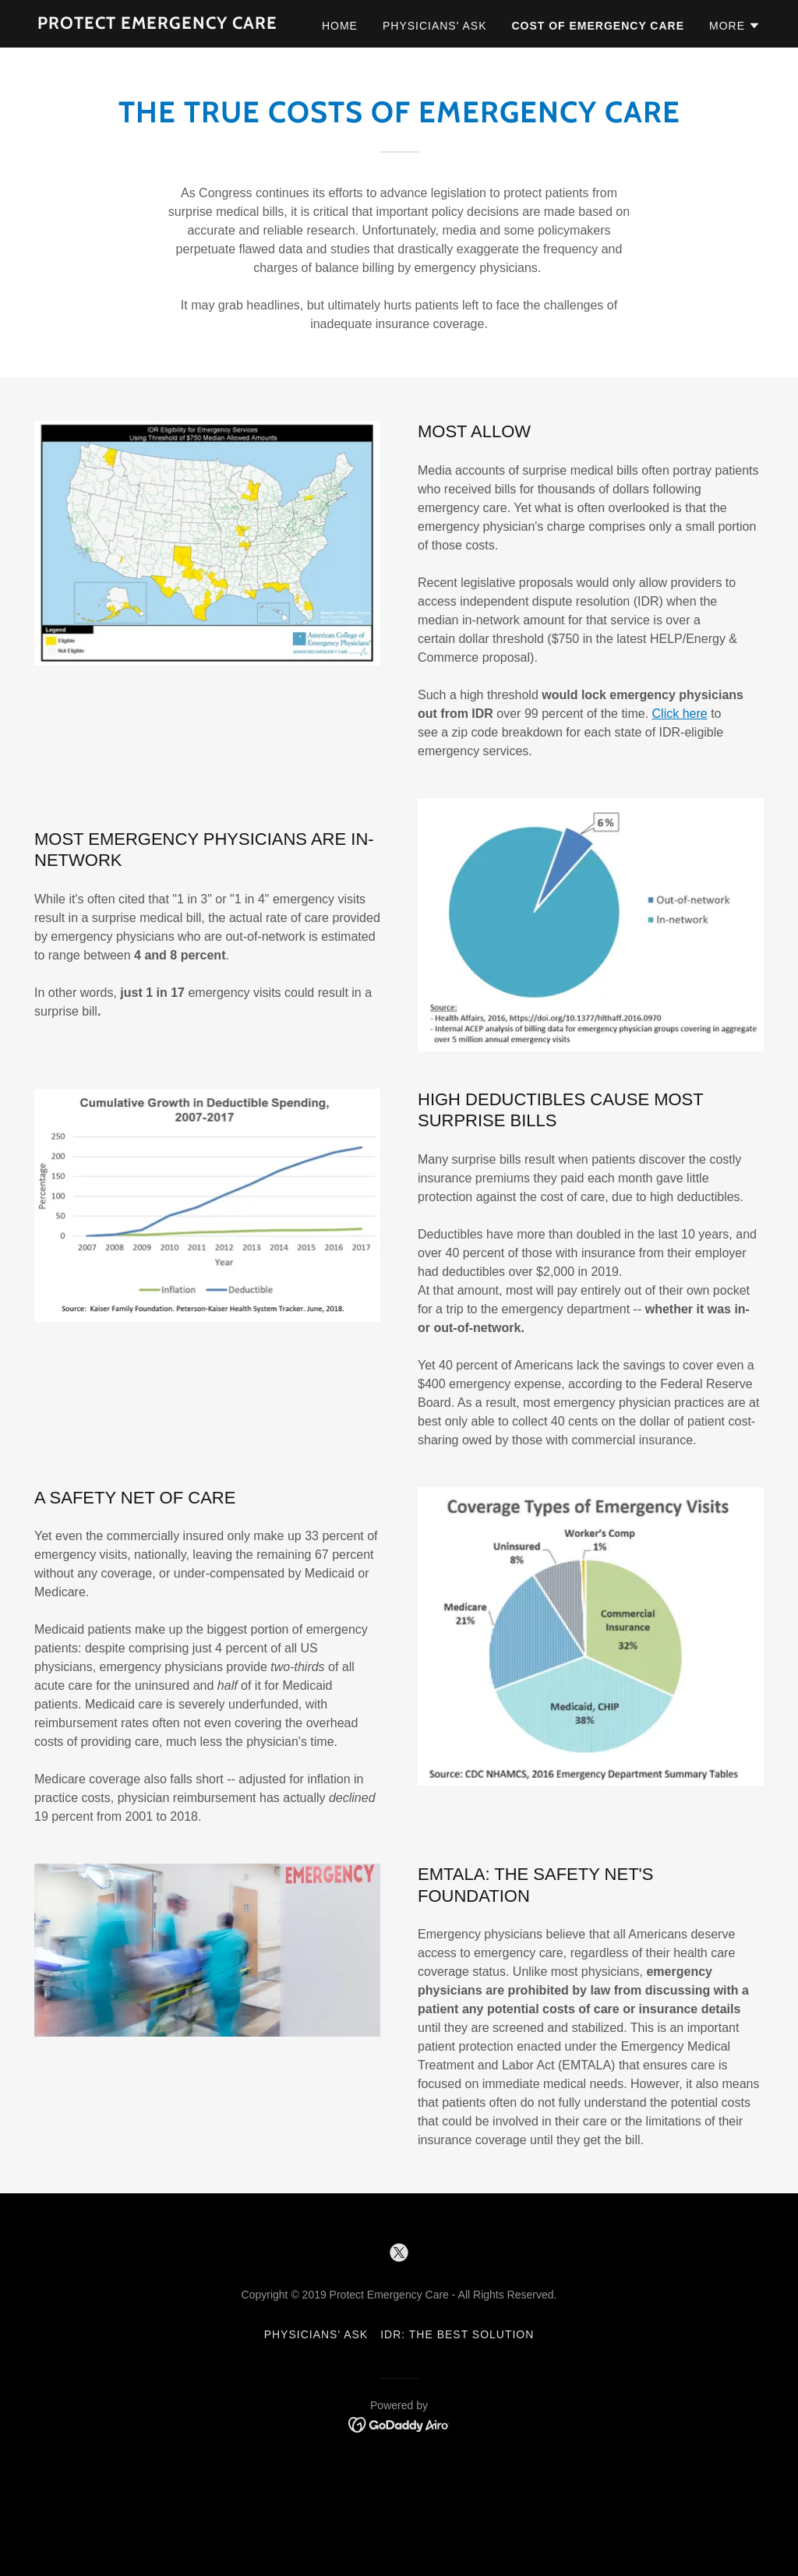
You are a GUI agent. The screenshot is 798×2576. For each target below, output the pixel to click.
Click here (680, 713)
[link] (157, 24)
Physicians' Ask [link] (435, 25)
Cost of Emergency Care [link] (597, 25)
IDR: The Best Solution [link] (457, 2334)
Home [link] (340, 25)
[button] (735, 25)
